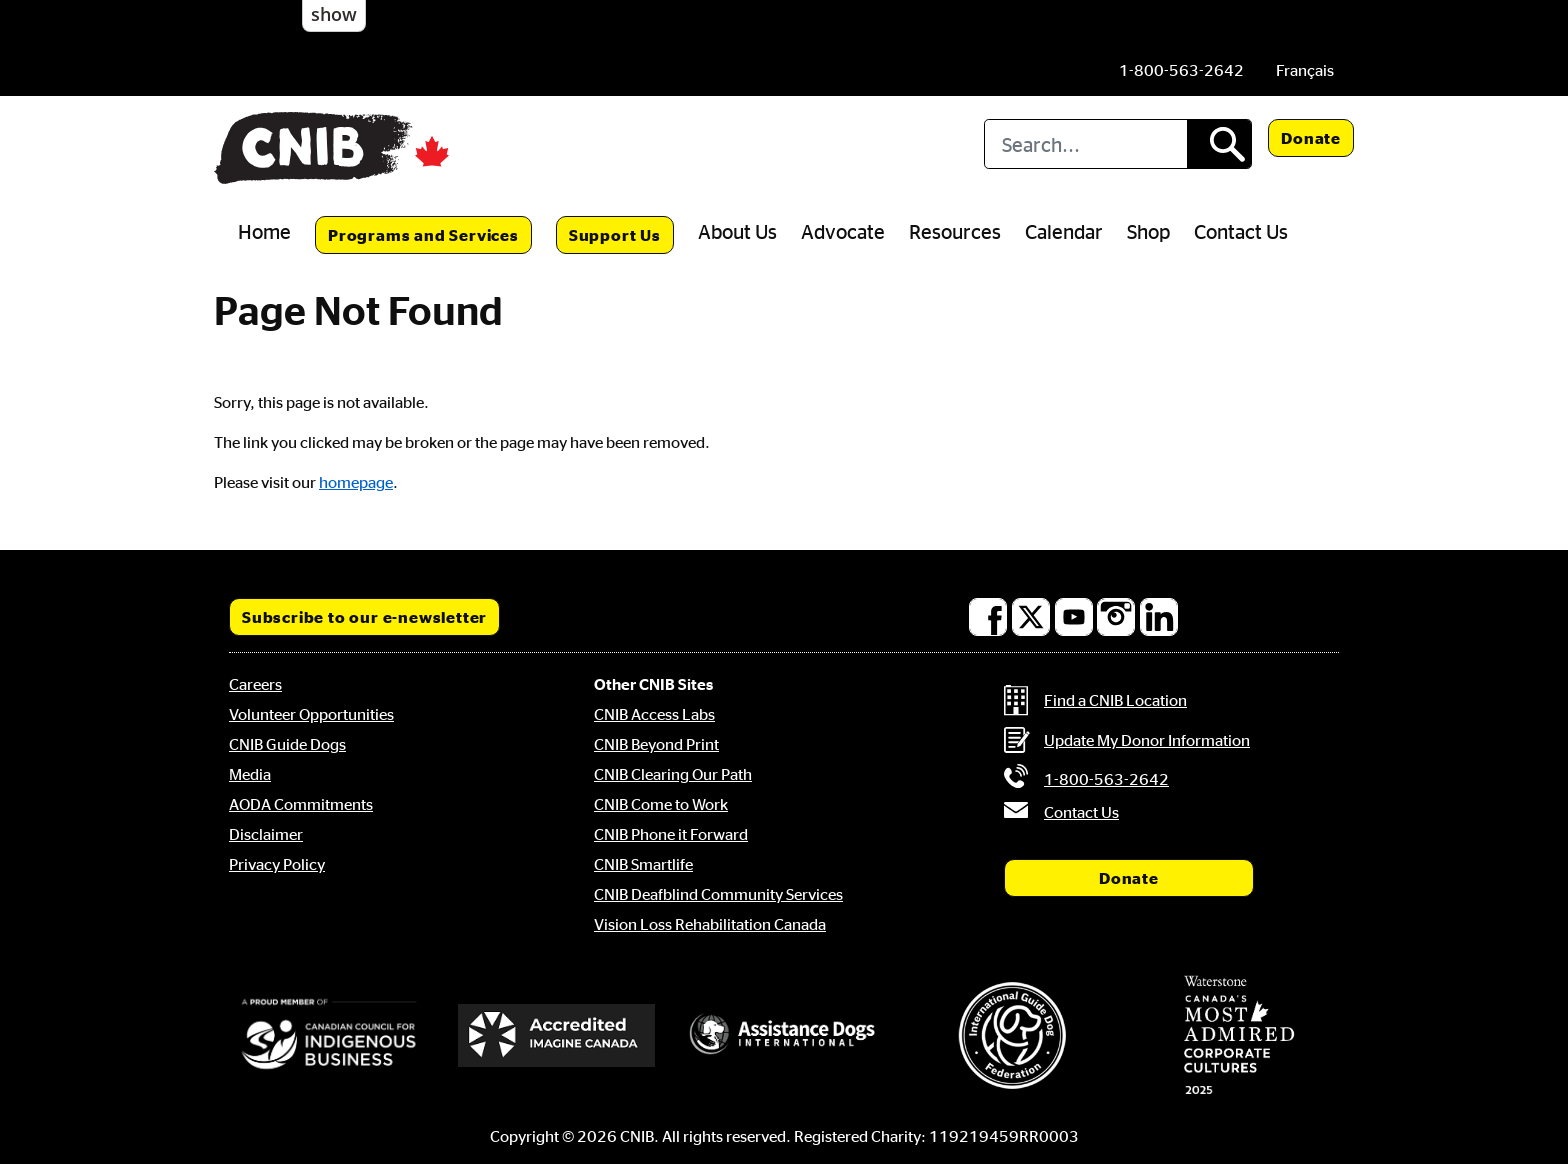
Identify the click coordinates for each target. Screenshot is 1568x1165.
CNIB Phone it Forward (671, 834)
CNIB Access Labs (654, 714)
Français (1305, 70)
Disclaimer (266, 834)
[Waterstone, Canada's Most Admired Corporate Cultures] (1239, 1035)
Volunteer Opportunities (311, 714)
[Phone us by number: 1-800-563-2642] (1181, 70)
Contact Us (1241, 231)
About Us (737, 231)
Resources (955, 231)
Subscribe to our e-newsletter (364, 617)
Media (250, 774)
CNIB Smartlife (643, 864)
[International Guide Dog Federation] (1012, 1035)
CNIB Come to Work (661, 804)
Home (264, 231)
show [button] (334, 14)
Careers (255, 684)
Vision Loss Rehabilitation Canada (710, 924)
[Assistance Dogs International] (784, 1035)
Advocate (843, 231)
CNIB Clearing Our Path (673, 774)
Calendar (1064, 231)
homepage (356, 482)
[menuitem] (1305, 70)
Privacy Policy (277, 864)
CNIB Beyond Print (656, 744)
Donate (1311, 138)
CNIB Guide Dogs (287, 744)
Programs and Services (423, 235)
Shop (1148, 231)
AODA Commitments (301, 804)
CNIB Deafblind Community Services (718, 894)
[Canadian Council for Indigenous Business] (329, 1035)
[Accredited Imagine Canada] (557, 1035)
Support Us (615, 235)
